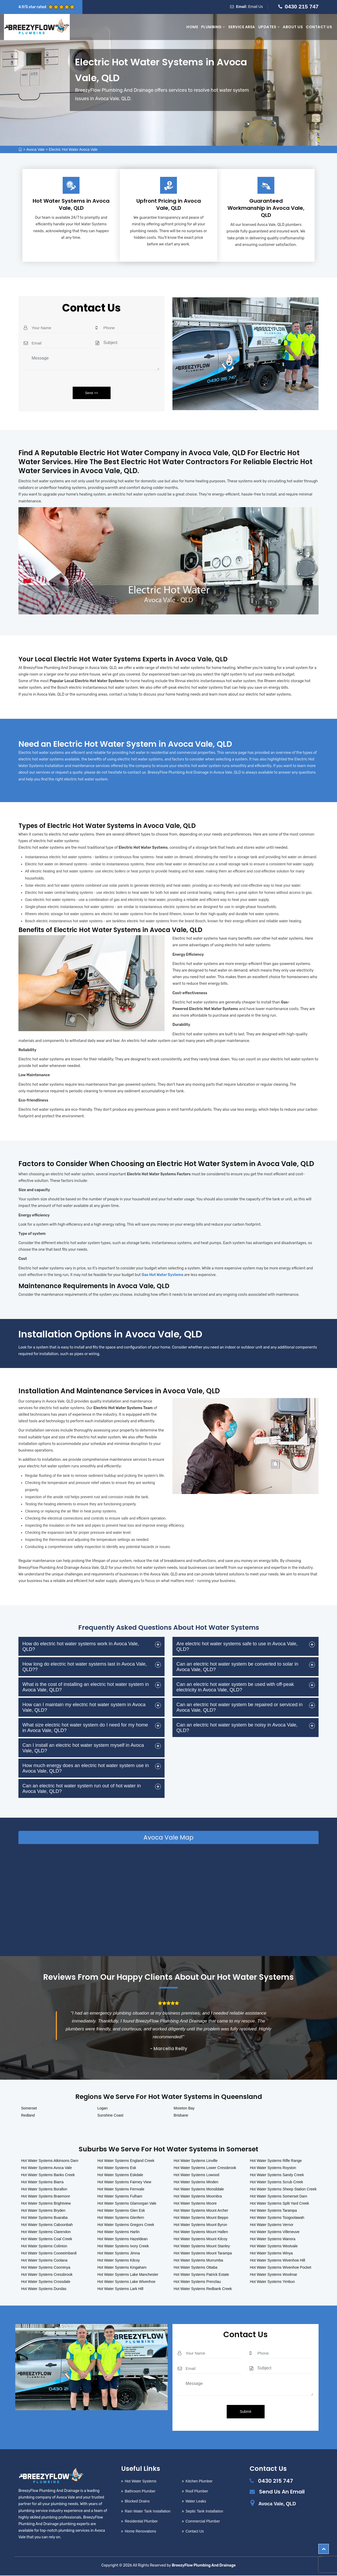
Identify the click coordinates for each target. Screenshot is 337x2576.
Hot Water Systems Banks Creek (48, 2175)
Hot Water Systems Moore (195, 2204)
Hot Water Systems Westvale (274, 2246)
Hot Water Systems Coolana (44, 2261)
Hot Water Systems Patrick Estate (201, 2275)
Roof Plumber (197, 2492)
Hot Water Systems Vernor (271, 2225)
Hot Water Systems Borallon (44, 2189)
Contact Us (319, 27)
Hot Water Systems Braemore (45, 2197)
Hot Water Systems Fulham (119, 2197)
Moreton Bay (184, 2109)
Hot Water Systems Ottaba (195, 2268)
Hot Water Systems (140, 2482)
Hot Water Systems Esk (116, 2168)
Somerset (29, 2109)
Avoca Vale (35, 149)
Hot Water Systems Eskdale (120, 2175)
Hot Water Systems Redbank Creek (203, 2289)
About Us (293, 27)
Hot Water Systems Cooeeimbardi (49, 2254)
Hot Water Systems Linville (196, 2161)
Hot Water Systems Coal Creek (46, 2239)
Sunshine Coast (110, 2116)
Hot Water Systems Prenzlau (197, 2282)
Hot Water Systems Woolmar (273, 2275)
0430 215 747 (302, 6)
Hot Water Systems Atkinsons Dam (49, 2161)
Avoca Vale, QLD (277, 2504)
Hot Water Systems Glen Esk (121, 2211)
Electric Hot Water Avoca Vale (73, 149)
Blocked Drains (137, 2502)
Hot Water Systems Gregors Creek (125, 2225)
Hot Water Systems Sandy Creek (277, 2175)
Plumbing (213, 27)
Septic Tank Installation (204, 2512)
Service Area (241, 27)
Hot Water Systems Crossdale (45, 2282)
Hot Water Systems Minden (196, 2182)
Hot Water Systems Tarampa (273, 2211)
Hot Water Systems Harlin (118, 2232)
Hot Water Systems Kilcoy (118, 2261)
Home (192, 27)
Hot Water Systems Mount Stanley (202, 2246)
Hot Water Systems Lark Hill (120, 2289)
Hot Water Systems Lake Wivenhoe (126, 2282)
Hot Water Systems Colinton (44, 2246)
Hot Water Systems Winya (271, 2254)
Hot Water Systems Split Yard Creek (279, 2204)
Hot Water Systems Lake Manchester (127, 2275)
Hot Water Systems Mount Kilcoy (200, 2239)
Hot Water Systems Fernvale (120, 2189)
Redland (28, 2116)
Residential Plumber (141, 2522)
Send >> (91, 393)
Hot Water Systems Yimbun (272, 2282)
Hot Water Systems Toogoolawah (277, 2218)
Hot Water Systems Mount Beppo (201, 2218)
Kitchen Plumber (199, 2482)
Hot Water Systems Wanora (272, 2239)
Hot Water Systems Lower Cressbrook (205, 2168)
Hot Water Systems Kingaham (122, 2268)
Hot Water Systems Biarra (42, 2182)
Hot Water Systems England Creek (126, 2161)
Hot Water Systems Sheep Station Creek (283, 2189)
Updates (269, 27)
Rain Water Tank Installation (148, 2512)
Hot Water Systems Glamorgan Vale (126, 2204)
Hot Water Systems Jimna (118, 2254)
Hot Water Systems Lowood (196, 2175)
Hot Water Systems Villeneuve (274, 2232)
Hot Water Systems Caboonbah (47, 2225)
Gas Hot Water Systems (163, 1275)
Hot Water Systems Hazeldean (122, 2239)
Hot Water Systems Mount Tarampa (203, 2254)
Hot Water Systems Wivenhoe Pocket (280, 2268)
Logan (102, 2109)
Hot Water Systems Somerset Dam (278, 2197)
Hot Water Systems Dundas (43, 2289)
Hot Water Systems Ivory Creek (123, 2246)
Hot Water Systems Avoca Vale (46, 2168)
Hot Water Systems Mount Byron (200, 2225)
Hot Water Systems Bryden (43, 2211)
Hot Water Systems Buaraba (44, 2218)
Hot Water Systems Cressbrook (47, 2275)
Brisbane (181, 2116)
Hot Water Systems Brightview (46, 2204)
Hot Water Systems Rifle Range (276, 2161)
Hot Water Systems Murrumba (198, 2261)
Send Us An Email (282, 2492)
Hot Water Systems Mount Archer (201, 2211)
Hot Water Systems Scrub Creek (276, 2182)
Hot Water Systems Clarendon (46, 2232)
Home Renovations (140, 2532)
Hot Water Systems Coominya (45, 2268)
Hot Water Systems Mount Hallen (201, 2232)
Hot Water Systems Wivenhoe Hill (277, 2261)
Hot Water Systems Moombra (198, 2197)
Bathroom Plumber (140, 2492)
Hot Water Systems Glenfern (120, 2218)
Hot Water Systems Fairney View (124, 2182)
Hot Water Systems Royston (273, 2168)
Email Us (255, 6)
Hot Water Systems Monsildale (199, 2189)
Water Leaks (196, 2502)
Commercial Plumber (203, 2522)
